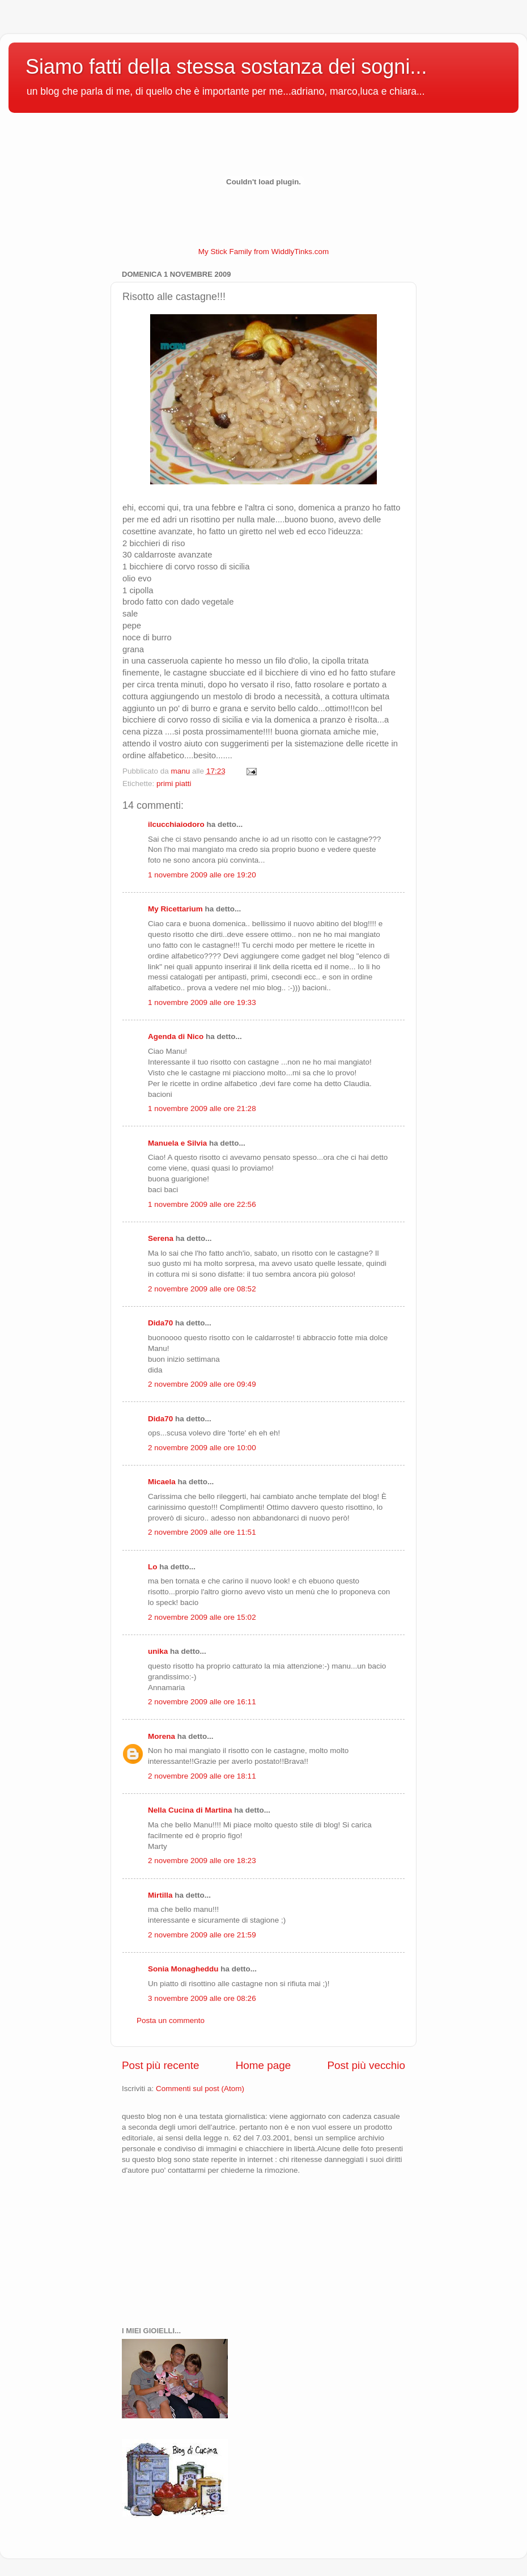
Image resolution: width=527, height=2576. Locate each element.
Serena (160, 1238)
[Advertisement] (178, 2249)
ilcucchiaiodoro (176, 824)
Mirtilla (160, 1895)
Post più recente (160, 2065)
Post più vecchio (366, 2065)
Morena (161, 1736)
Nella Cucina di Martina (190, 1810)
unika (158, 1651)
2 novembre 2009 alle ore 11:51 (202, 1532)
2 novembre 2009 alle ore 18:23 (202, 1860)
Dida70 (160, 1323)
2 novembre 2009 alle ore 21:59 (202, 1935)
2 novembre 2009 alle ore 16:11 (202, 1701)
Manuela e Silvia (177, 1143)
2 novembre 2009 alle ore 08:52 (202, 1289)
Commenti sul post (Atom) (200, 2088)
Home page (263, 2065)
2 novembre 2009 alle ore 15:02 (202, 1617)
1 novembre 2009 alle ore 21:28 (202, 1108)
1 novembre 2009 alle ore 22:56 (202, 1204)
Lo (153, 1567)
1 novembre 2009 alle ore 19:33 (202, 1002)
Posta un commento (171, 2020)
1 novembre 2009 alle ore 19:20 (202, 875)
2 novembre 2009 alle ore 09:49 (202, 1384)
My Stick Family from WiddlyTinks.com (263, 251)
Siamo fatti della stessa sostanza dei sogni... (226, 66)
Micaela (162, 1481)
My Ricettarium (175, 909)
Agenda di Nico (177, 1036)
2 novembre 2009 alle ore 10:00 (202, 1447)
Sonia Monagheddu (183, 1969)
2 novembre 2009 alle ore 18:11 (202, 1776)
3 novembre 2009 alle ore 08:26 (202, 1998)
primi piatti (174, 783)
